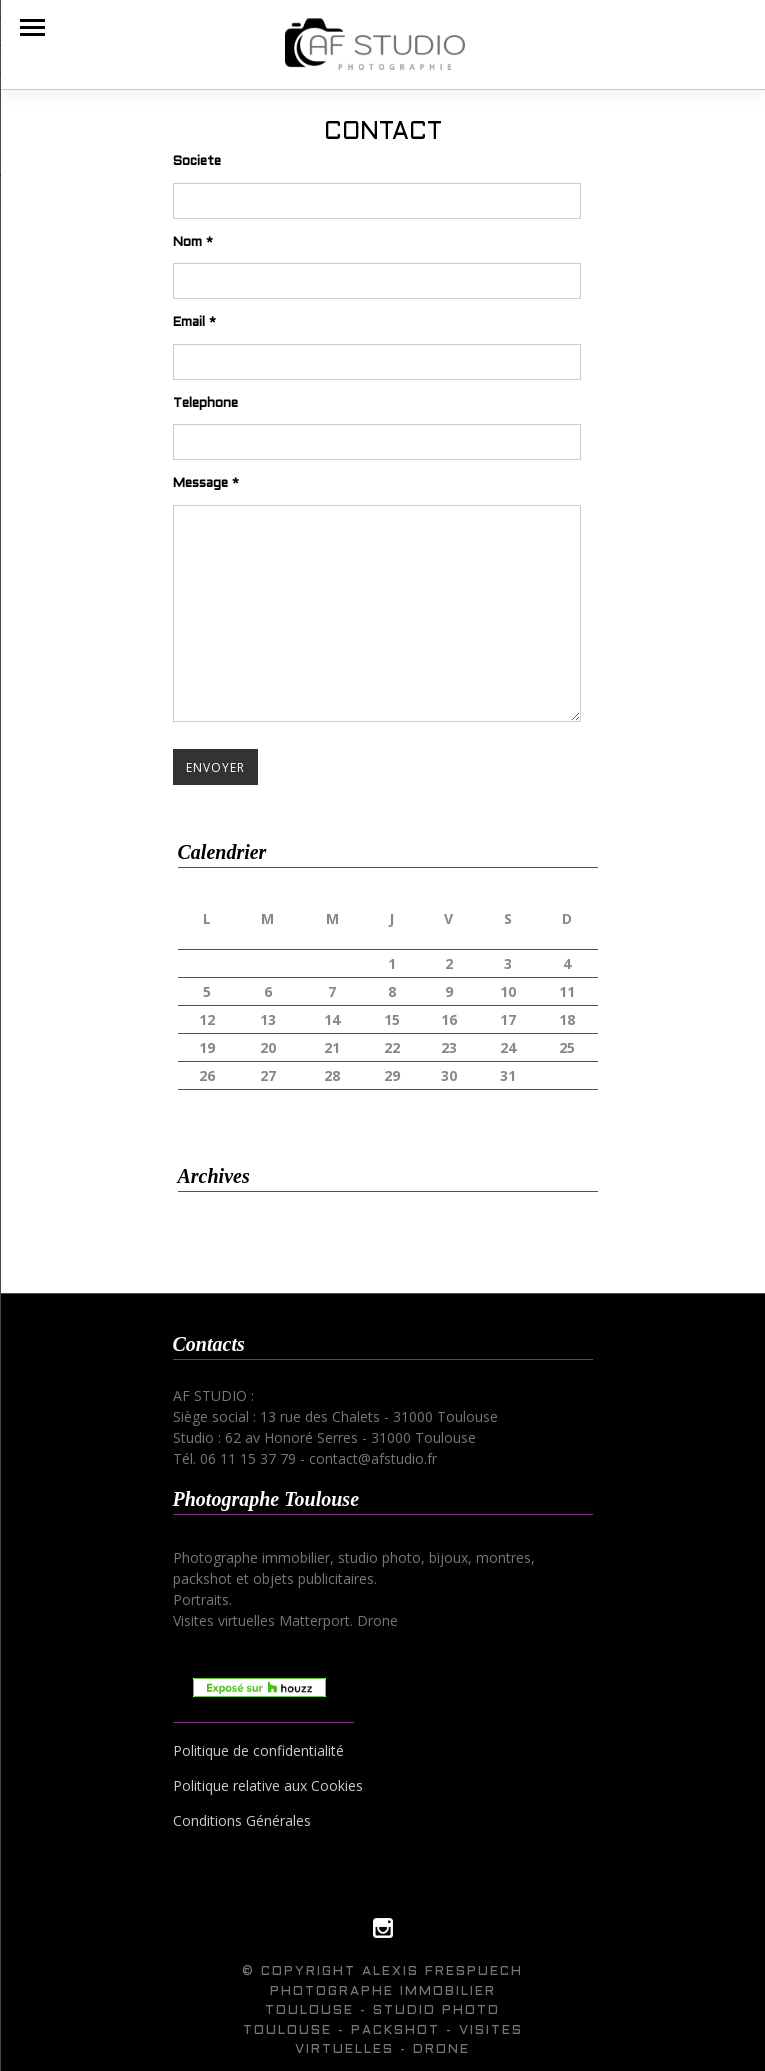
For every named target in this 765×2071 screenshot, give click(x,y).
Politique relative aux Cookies (268, 1785)
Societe (197, 162)
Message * (206, 484)
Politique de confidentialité (258, 1750)
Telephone (205, 404)
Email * (194, 323)
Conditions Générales (242, 1820)
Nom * (193, 243)
